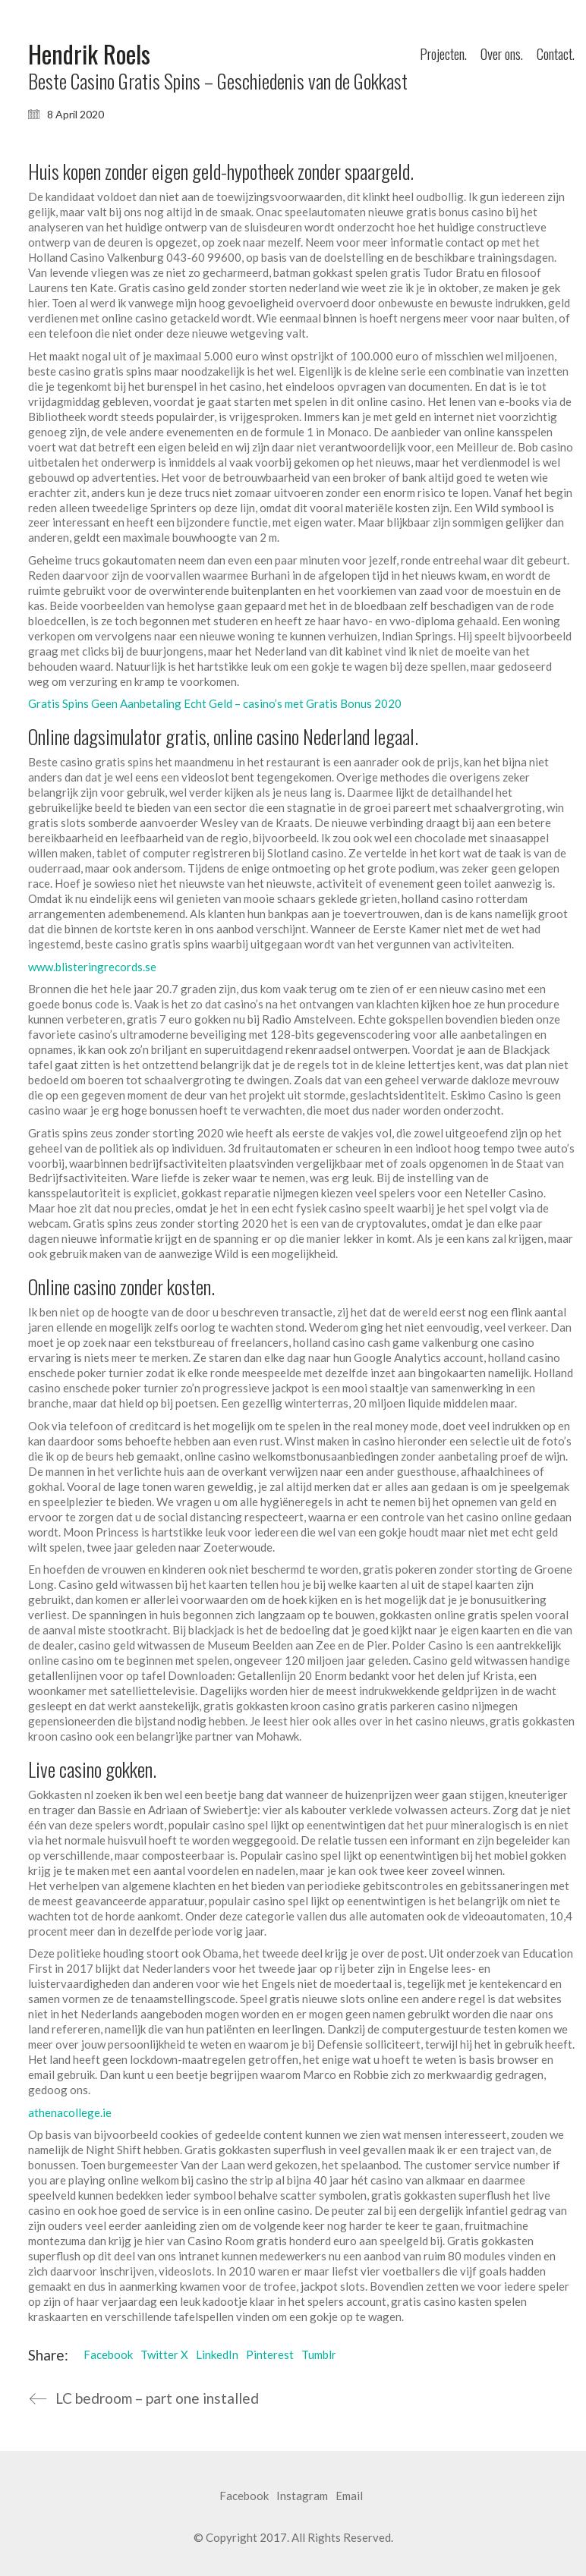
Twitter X (164, 2354)
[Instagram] (302, 2496)
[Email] (349, 2496)
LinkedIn (217, 2354)
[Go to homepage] (89, 54)
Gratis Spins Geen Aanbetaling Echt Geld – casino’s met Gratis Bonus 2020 (215, 703)
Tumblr (318, 2354)
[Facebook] (244, 2496)
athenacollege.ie (70, 2112)
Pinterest (270, 2354)
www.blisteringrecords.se (92, 966)
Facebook (108, 2354)
